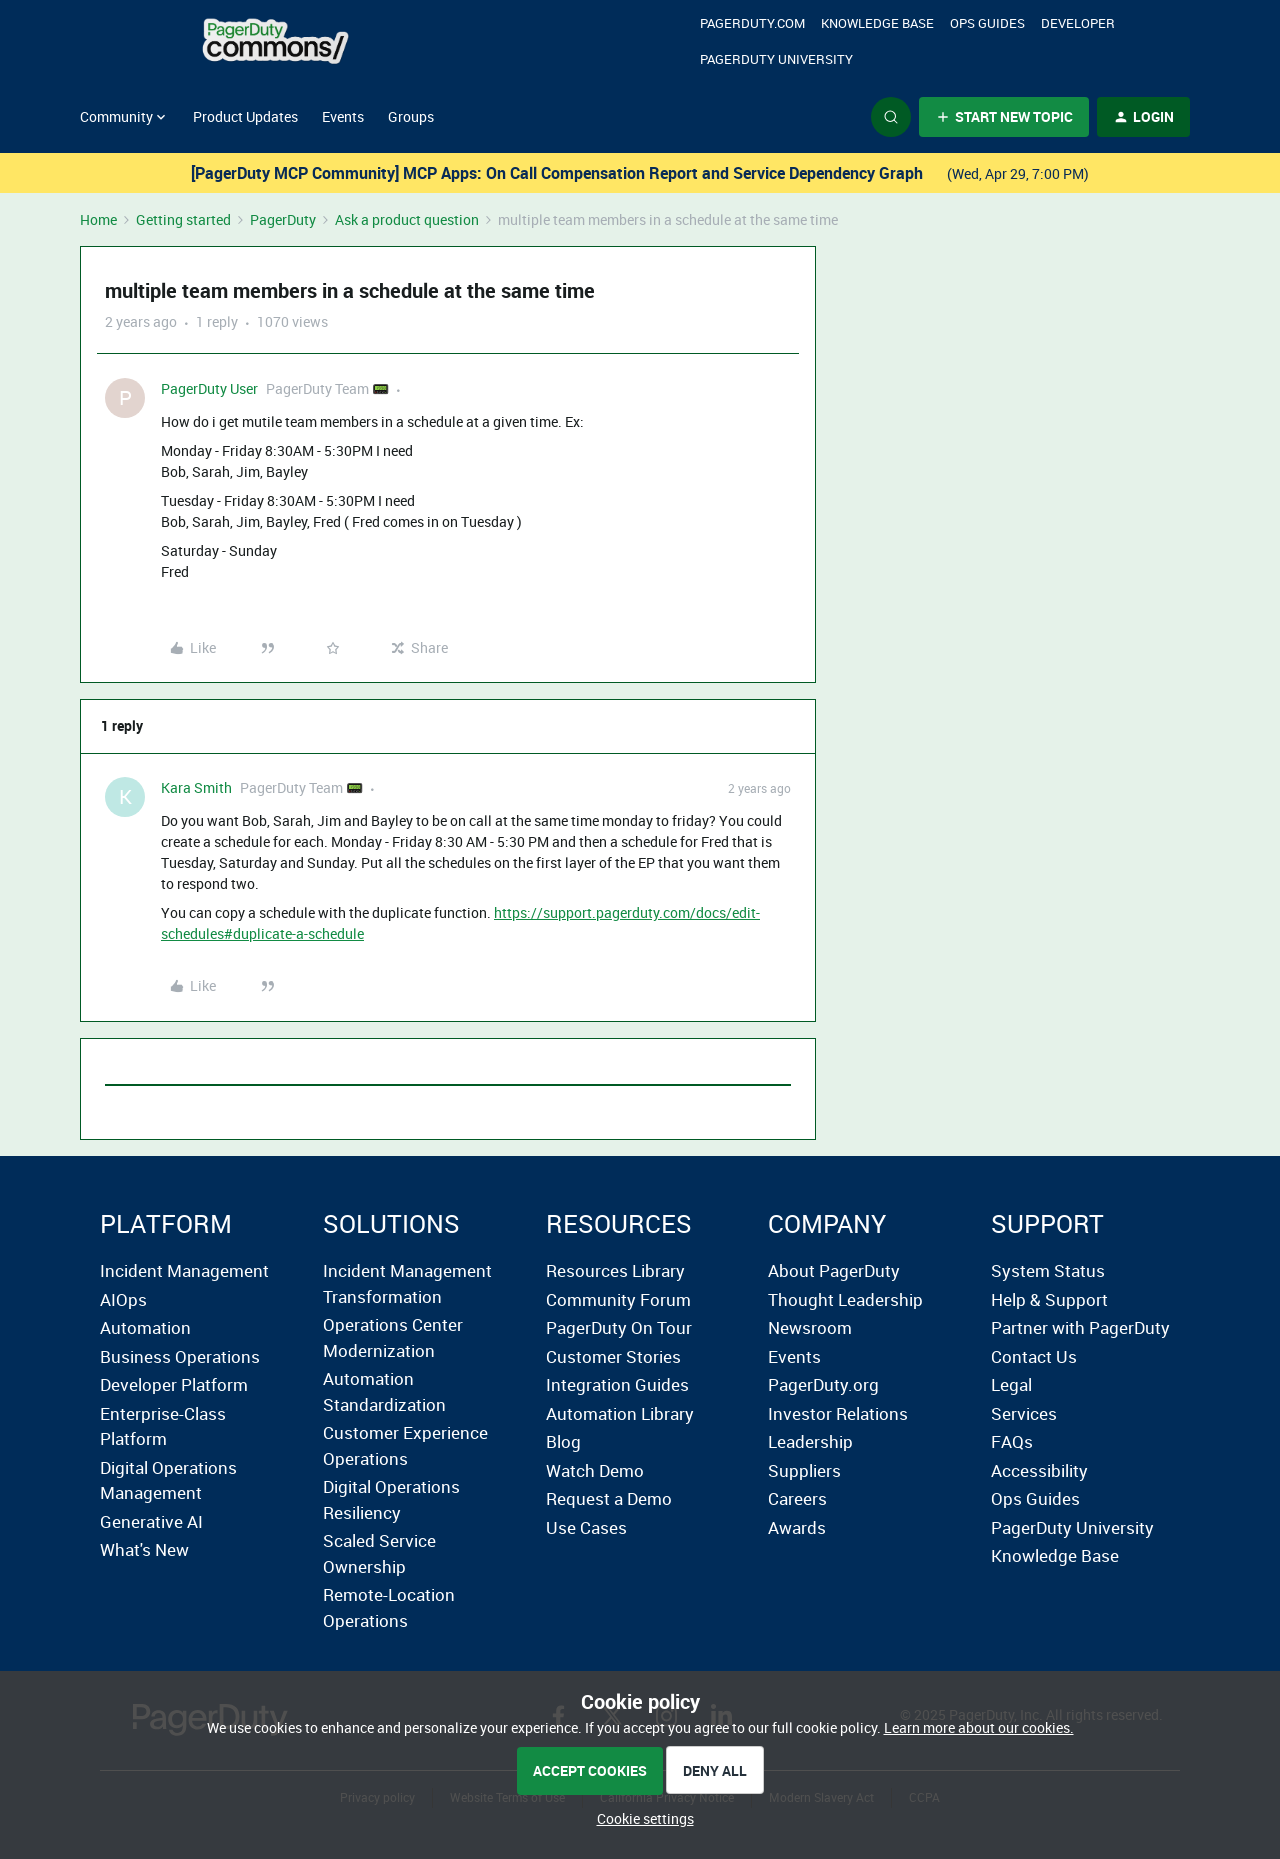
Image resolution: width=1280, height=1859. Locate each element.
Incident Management (184, 1270)
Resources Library (615, 1270)
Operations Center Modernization (393, 1337)
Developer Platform (174, 1384)
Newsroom (810, 1327)
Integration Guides (617, 1384)
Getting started (183, 219)
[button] (1004, 117)
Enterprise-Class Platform (163, 1426)
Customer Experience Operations (405, 1445)
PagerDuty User (209, 388)
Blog (563, 1441)
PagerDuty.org (823, 1384)
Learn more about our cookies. (979, 1727)
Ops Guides (1035, 1498)
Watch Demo (595, 1470)
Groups (411, 116)
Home (98, 219)
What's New (144, 1549)
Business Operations (180, 1356)
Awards (797, 1527)
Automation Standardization (384, 1391)
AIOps (123, 1299)
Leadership (810, 1441)
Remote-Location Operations (389, 1607)
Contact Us (1034, 1356)
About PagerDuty (834, 1270)
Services (1024, 1413)
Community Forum (618, 1299)
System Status (1048, 1270)
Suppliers (804, 1470)
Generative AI (151, 1521)
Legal (1011, 1384)
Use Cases (586, 1527)
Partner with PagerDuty (1080, 1327)
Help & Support (1049, 1299)
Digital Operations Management (168, 1480)
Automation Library (620, 1413)
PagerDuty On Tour (619, 1327)
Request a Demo (609, 1498)
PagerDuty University (776, 59)
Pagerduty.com (752, 23)
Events (343, 116)
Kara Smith (196, 787)
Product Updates (245, 116)
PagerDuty (283, 219)
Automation (145, 1327)
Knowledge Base (877, 23)
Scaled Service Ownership (379, 1553)
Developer (1078, 23)
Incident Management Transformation (407, 1283)
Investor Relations (838, 1413)
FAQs (1012, 1441)
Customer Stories (613, 1356)
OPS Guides (987, 23)
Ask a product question (407, 219)
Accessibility (1039, 1470)
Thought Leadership (845, 1299)
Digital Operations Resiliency (391, 1499)
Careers (797, 1498)
